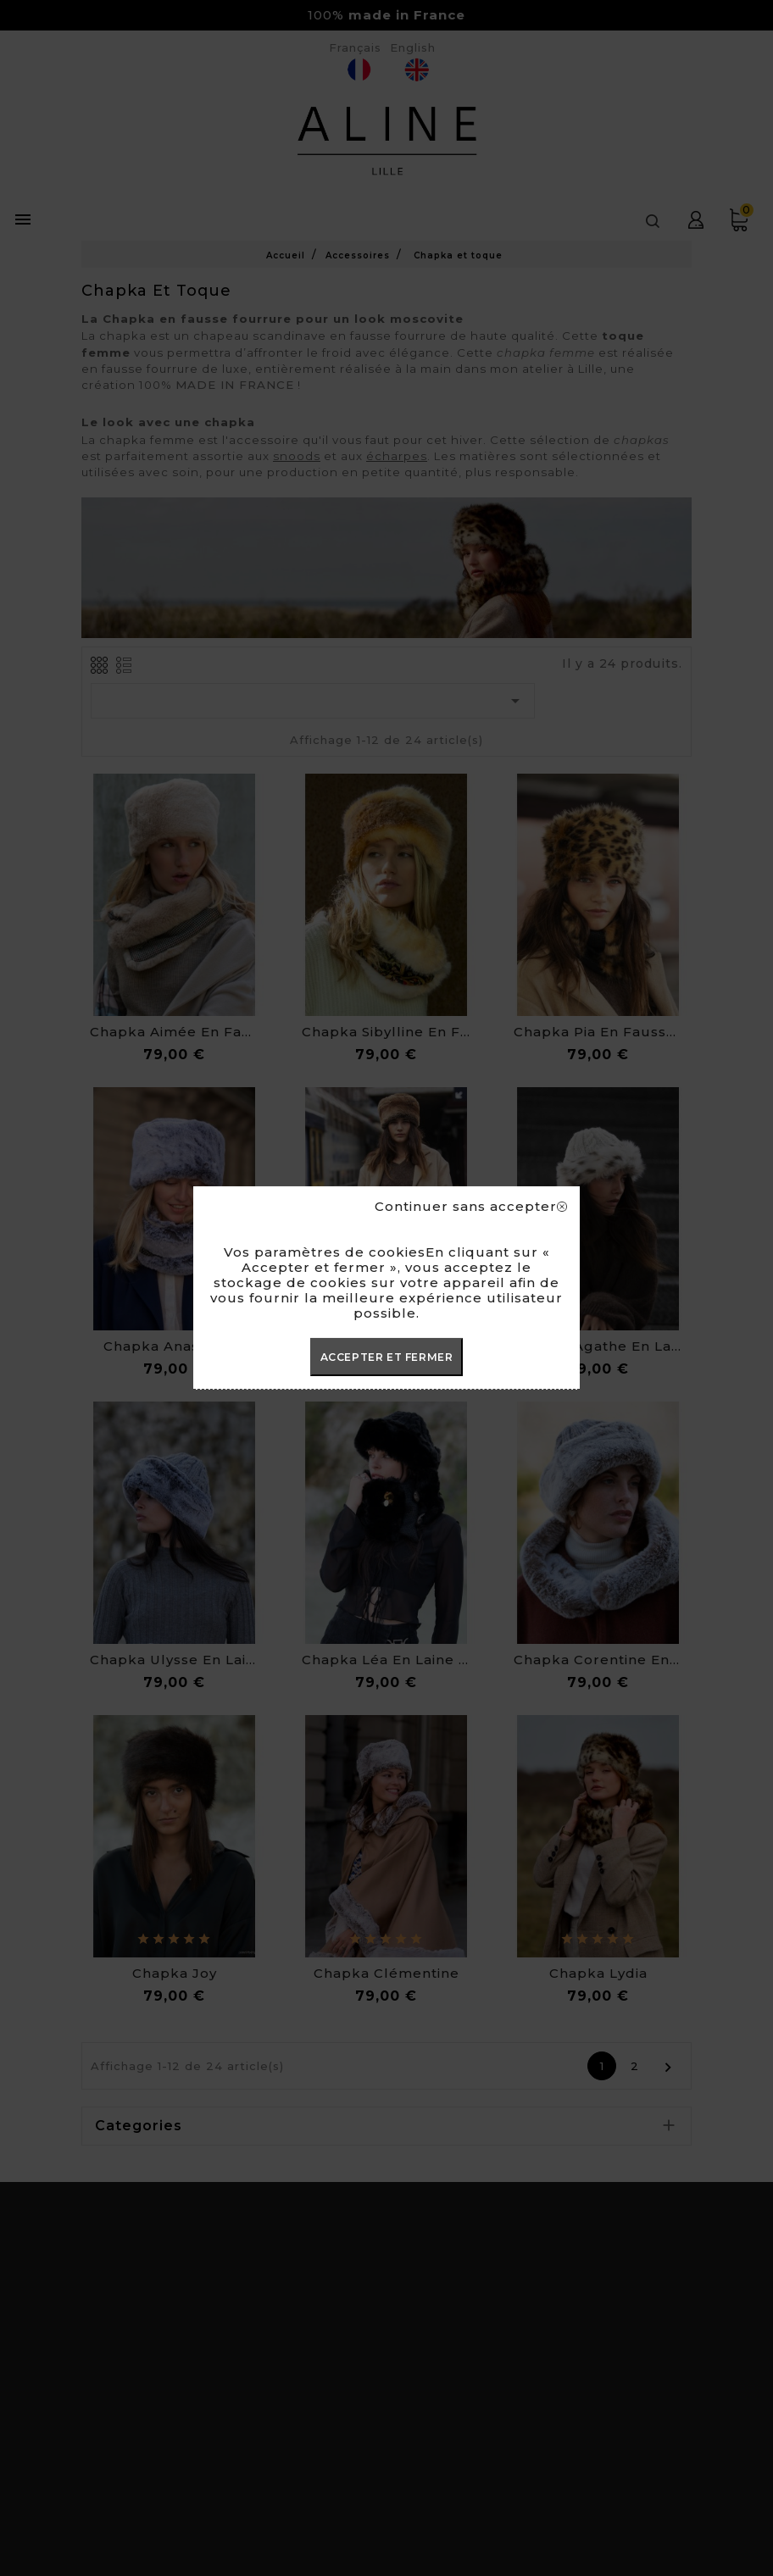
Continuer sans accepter (471, 1206)
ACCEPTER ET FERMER (386, 1357)
